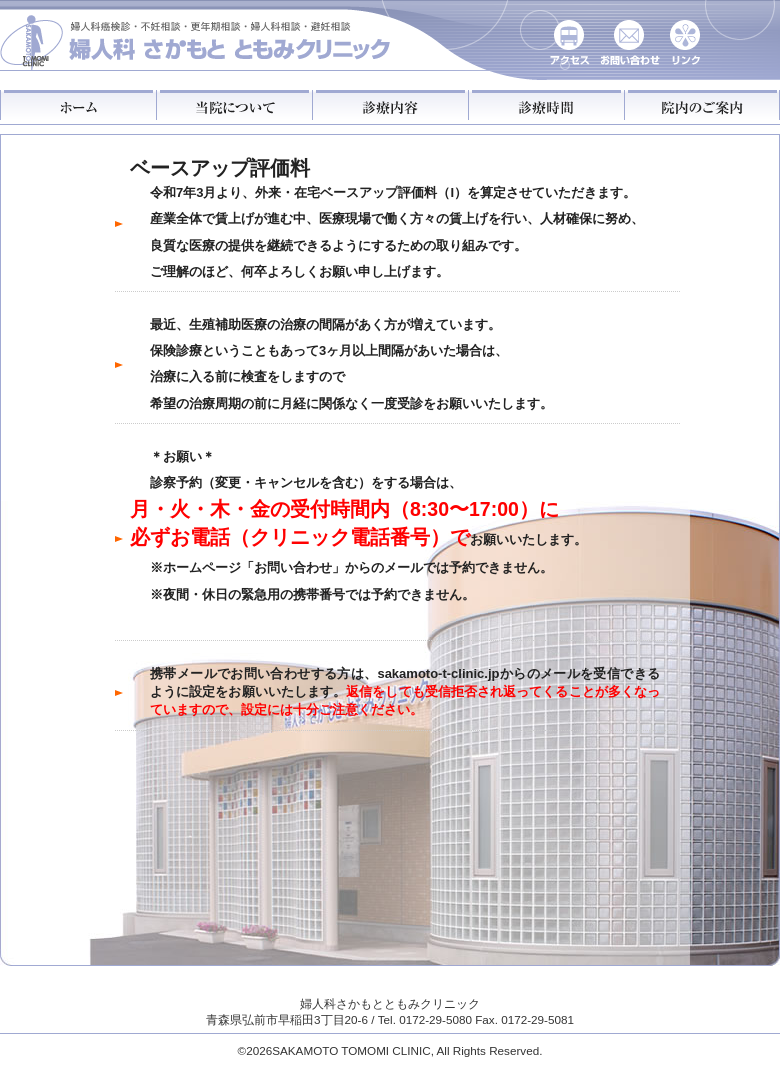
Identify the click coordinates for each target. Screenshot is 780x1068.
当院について (234, 105)
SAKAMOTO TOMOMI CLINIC (351, 1050)
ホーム (78, 105)
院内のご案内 (702, 105)
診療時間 (546, 105)
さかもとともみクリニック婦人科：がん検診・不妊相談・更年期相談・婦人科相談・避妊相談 (196, 38)
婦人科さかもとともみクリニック (390, 1003)
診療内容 (390, 105)
